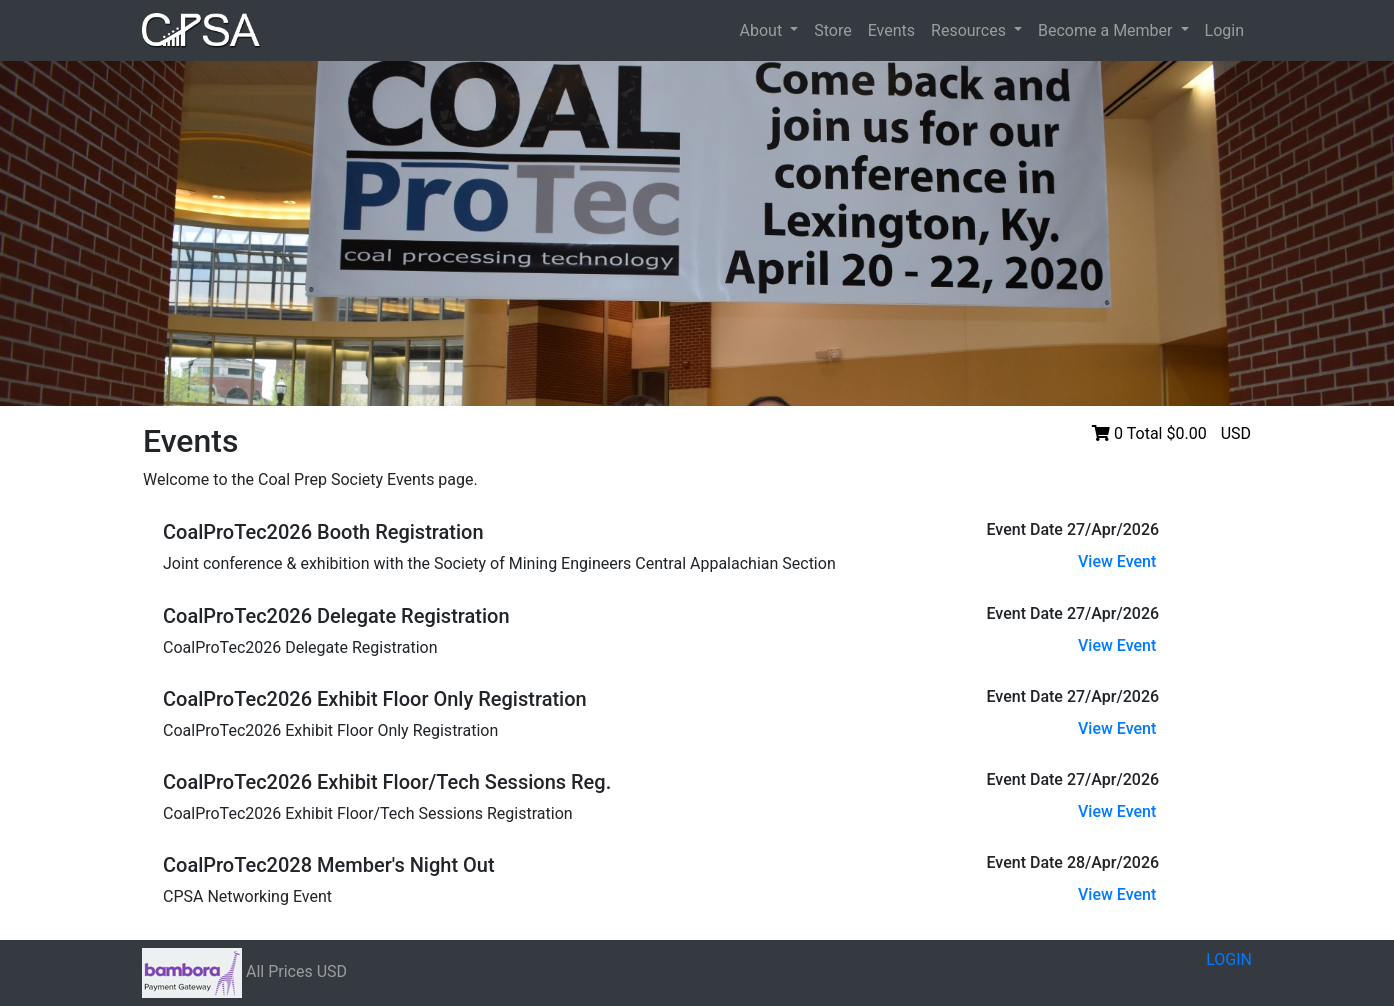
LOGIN (1229, 959)
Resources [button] (970, 30)
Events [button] (891, 30)
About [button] (763, 30)
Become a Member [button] (1107, 30)
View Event (1117, 561)
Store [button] (832, 30)
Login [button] (1224, 30)
